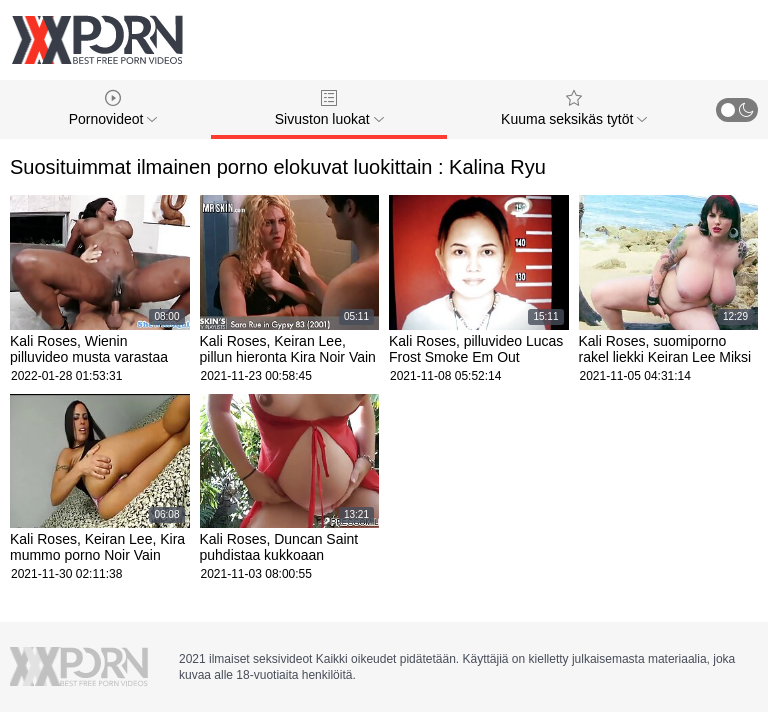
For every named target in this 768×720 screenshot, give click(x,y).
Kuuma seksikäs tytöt (574, 108)
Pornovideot (113, 108)
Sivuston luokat (329, 108)
